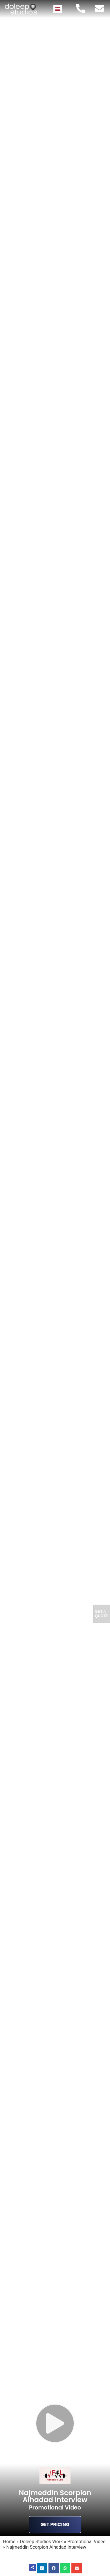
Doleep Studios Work (41, 2541)
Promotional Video (86, 2541)
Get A (101, 1613)
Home (9, 2541)
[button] (57, 9)
